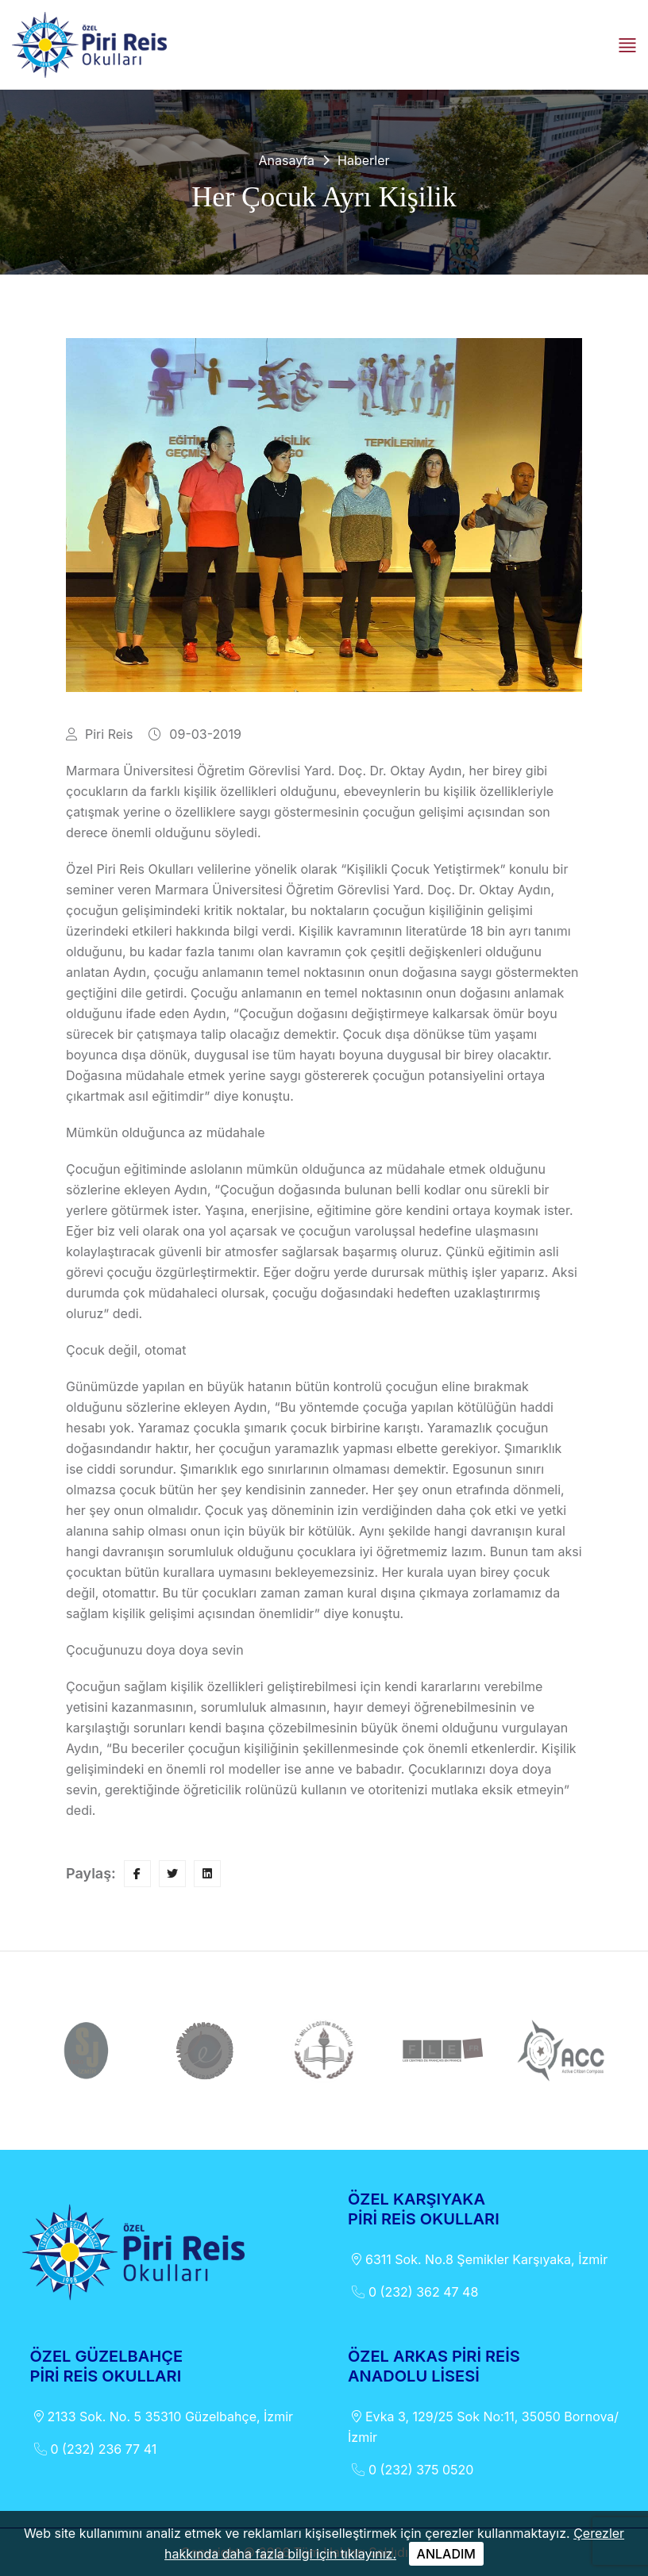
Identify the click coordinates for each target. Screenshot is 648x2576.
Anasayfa (286, 160)
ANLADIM (446, 2554)
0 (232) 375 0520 (410, 2470)
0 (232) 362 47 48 (413, 2292)
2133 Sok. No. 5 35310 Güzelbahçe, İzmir (162, 2416)
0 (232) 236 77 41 (93, 2449)
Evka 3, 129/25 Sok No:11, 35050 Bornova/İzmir (483, 2425)
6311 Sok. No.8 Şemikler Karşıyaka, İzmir (478, 2259)
